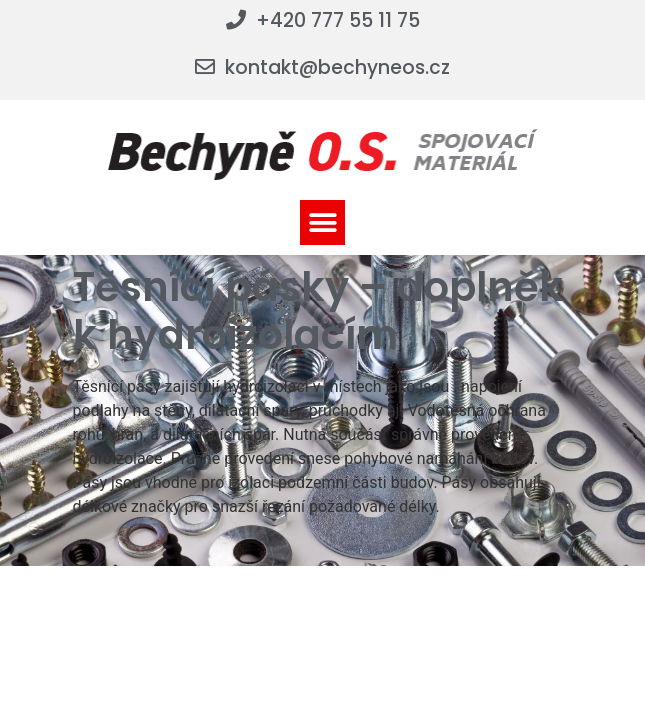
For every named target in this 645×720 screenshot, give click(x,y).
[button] (322, 222)
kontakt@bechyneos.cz (337, 67)
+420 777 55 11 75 (338, 20)
